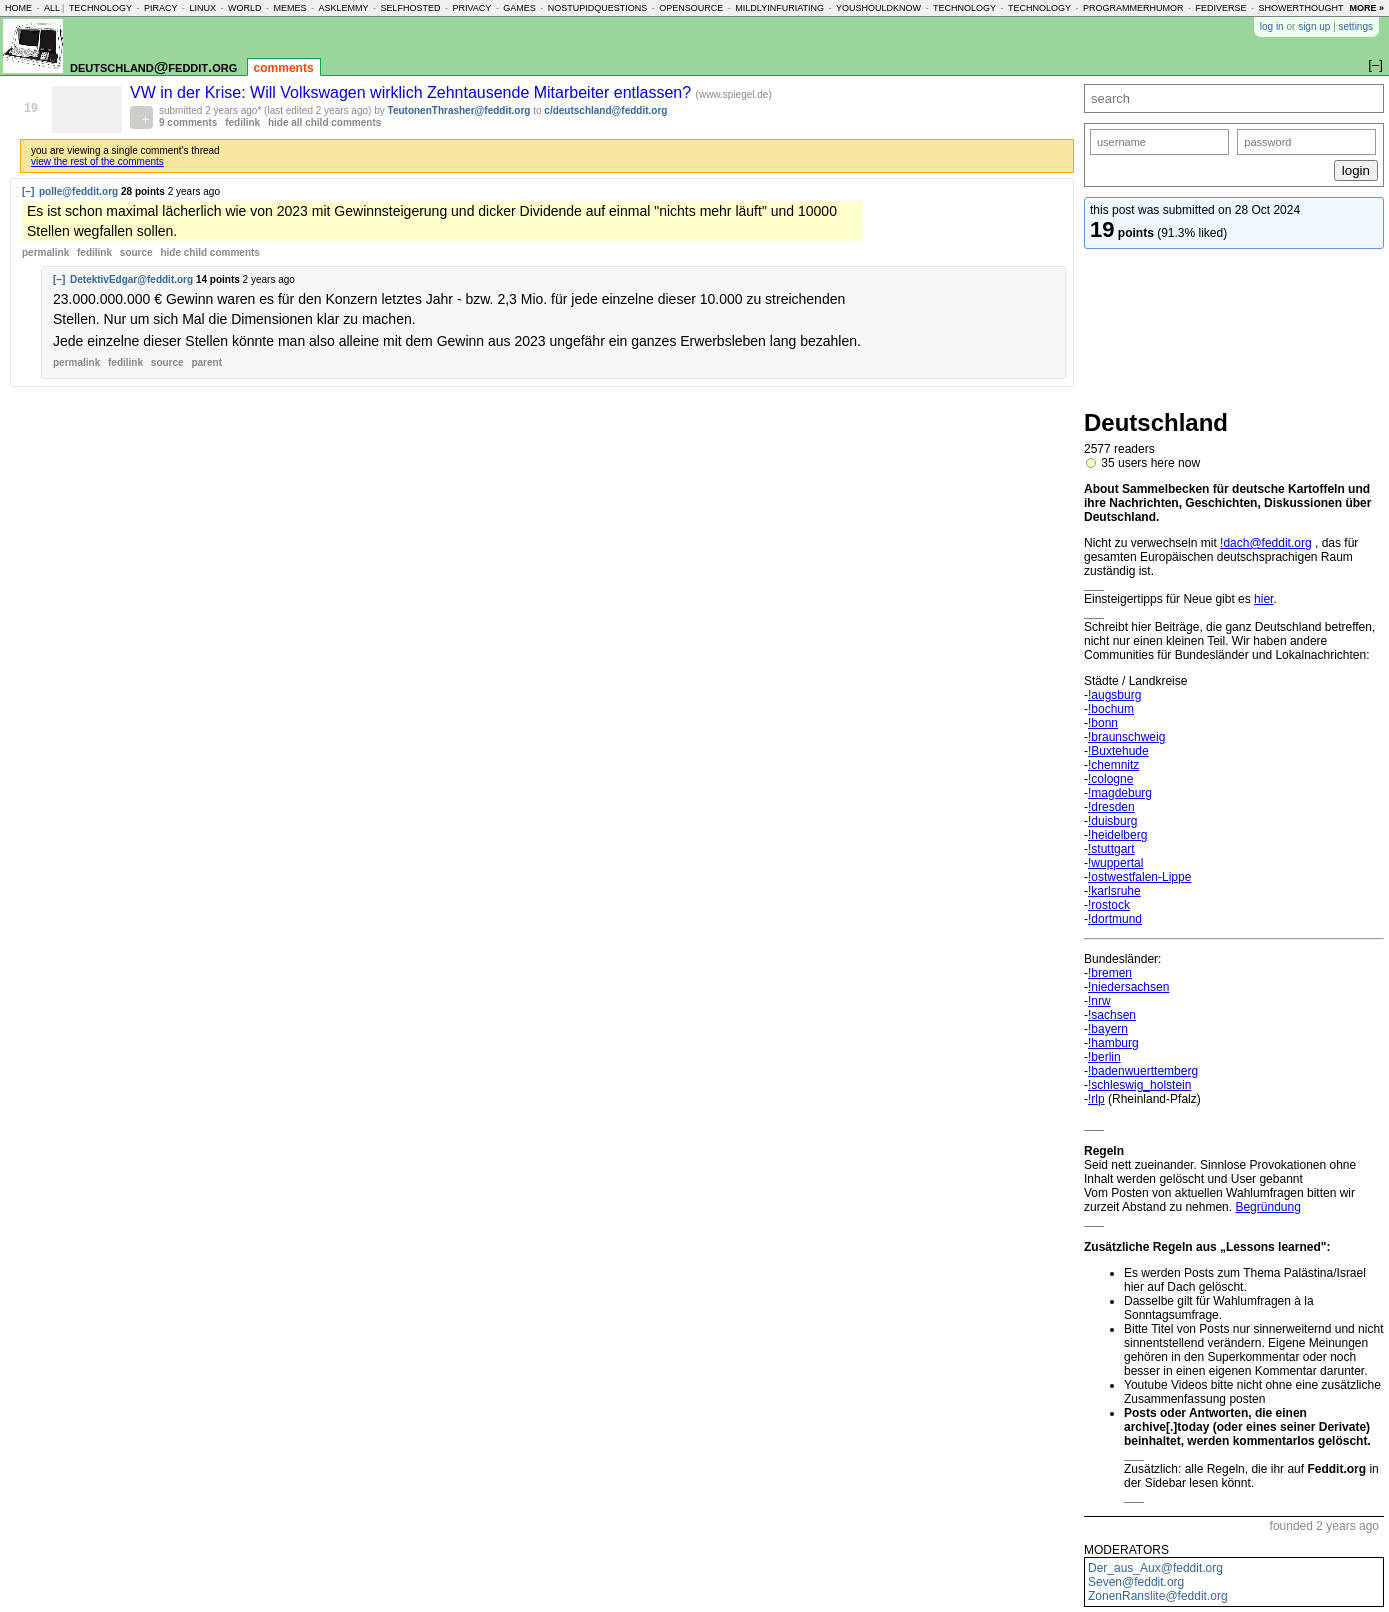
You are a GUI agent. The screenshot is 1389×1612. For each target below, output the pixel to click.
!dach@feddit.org (1266, 543)
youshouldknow (878, 8)
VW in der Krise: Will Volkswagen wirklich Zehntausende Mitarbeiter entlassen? (413, 92)
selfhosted (410, 8)
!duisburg (1112, 821)
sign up (1314, 26)
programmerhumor (1133, 8)
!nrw (1099, 1001)
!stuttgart (1111, 849)
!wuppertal (1115, 863)
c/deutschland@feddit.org (605, 110)
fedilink (242, 122)
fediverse (1221, 8)
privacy (471, 8)
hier (1263, 599)
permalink (45, 252)
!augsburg (1114, 695)
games (519, 8)
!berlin (1104, 1057)
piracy (161, 8)
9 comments (188, 122)
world (245, 8)
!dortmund (1115, 919)
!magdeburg (1120, 793)
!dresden (1111, 807)
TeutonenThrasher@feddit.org (459, 110)
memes (289, 8)
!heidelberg (1117, 835)
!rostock (1109, 905)
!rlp (1096, 1099)
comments (284, 68)
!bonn (1103, 723)
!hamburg (1113, 1043)
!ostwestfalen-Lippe (1139, 877)
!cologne (1110, 779)
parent (206, 362)
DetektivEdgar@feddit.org (131, 279)
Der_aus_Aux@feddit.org (1155, 1568)
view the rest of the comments (97, 161)
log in (1272, 26)
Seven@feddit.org (1136, 1582)
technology (100, 8)
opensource (691, 8)
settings (1356, 26)
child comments (209, 252)
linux (202, 8)
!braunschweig (1126, 737)
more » (1366, 8)
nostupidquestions (598, 8)
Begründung (1267, 1207)
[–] (28, 191)
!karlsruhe (1114, 891)
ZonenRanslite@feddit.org (1158, 1596)
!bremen (1110, 973)
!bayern (1108, 1029)
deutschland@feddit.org (153, 66)
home (18, 8)
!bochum (1111, 709)
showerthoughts (1304, 8)
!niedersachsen (1128, 987)
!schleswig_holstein (1139, 1085)
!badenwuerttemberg (1143, 1071)
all (52, 8)
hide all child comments (324, 122)
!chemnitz (1113, 765)
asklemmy (343, 8)
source (136, 252)
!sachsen (1112, 1015)
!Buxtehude (1118, 751)
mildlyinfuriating (779, 8)
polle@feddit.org (78, 191)
